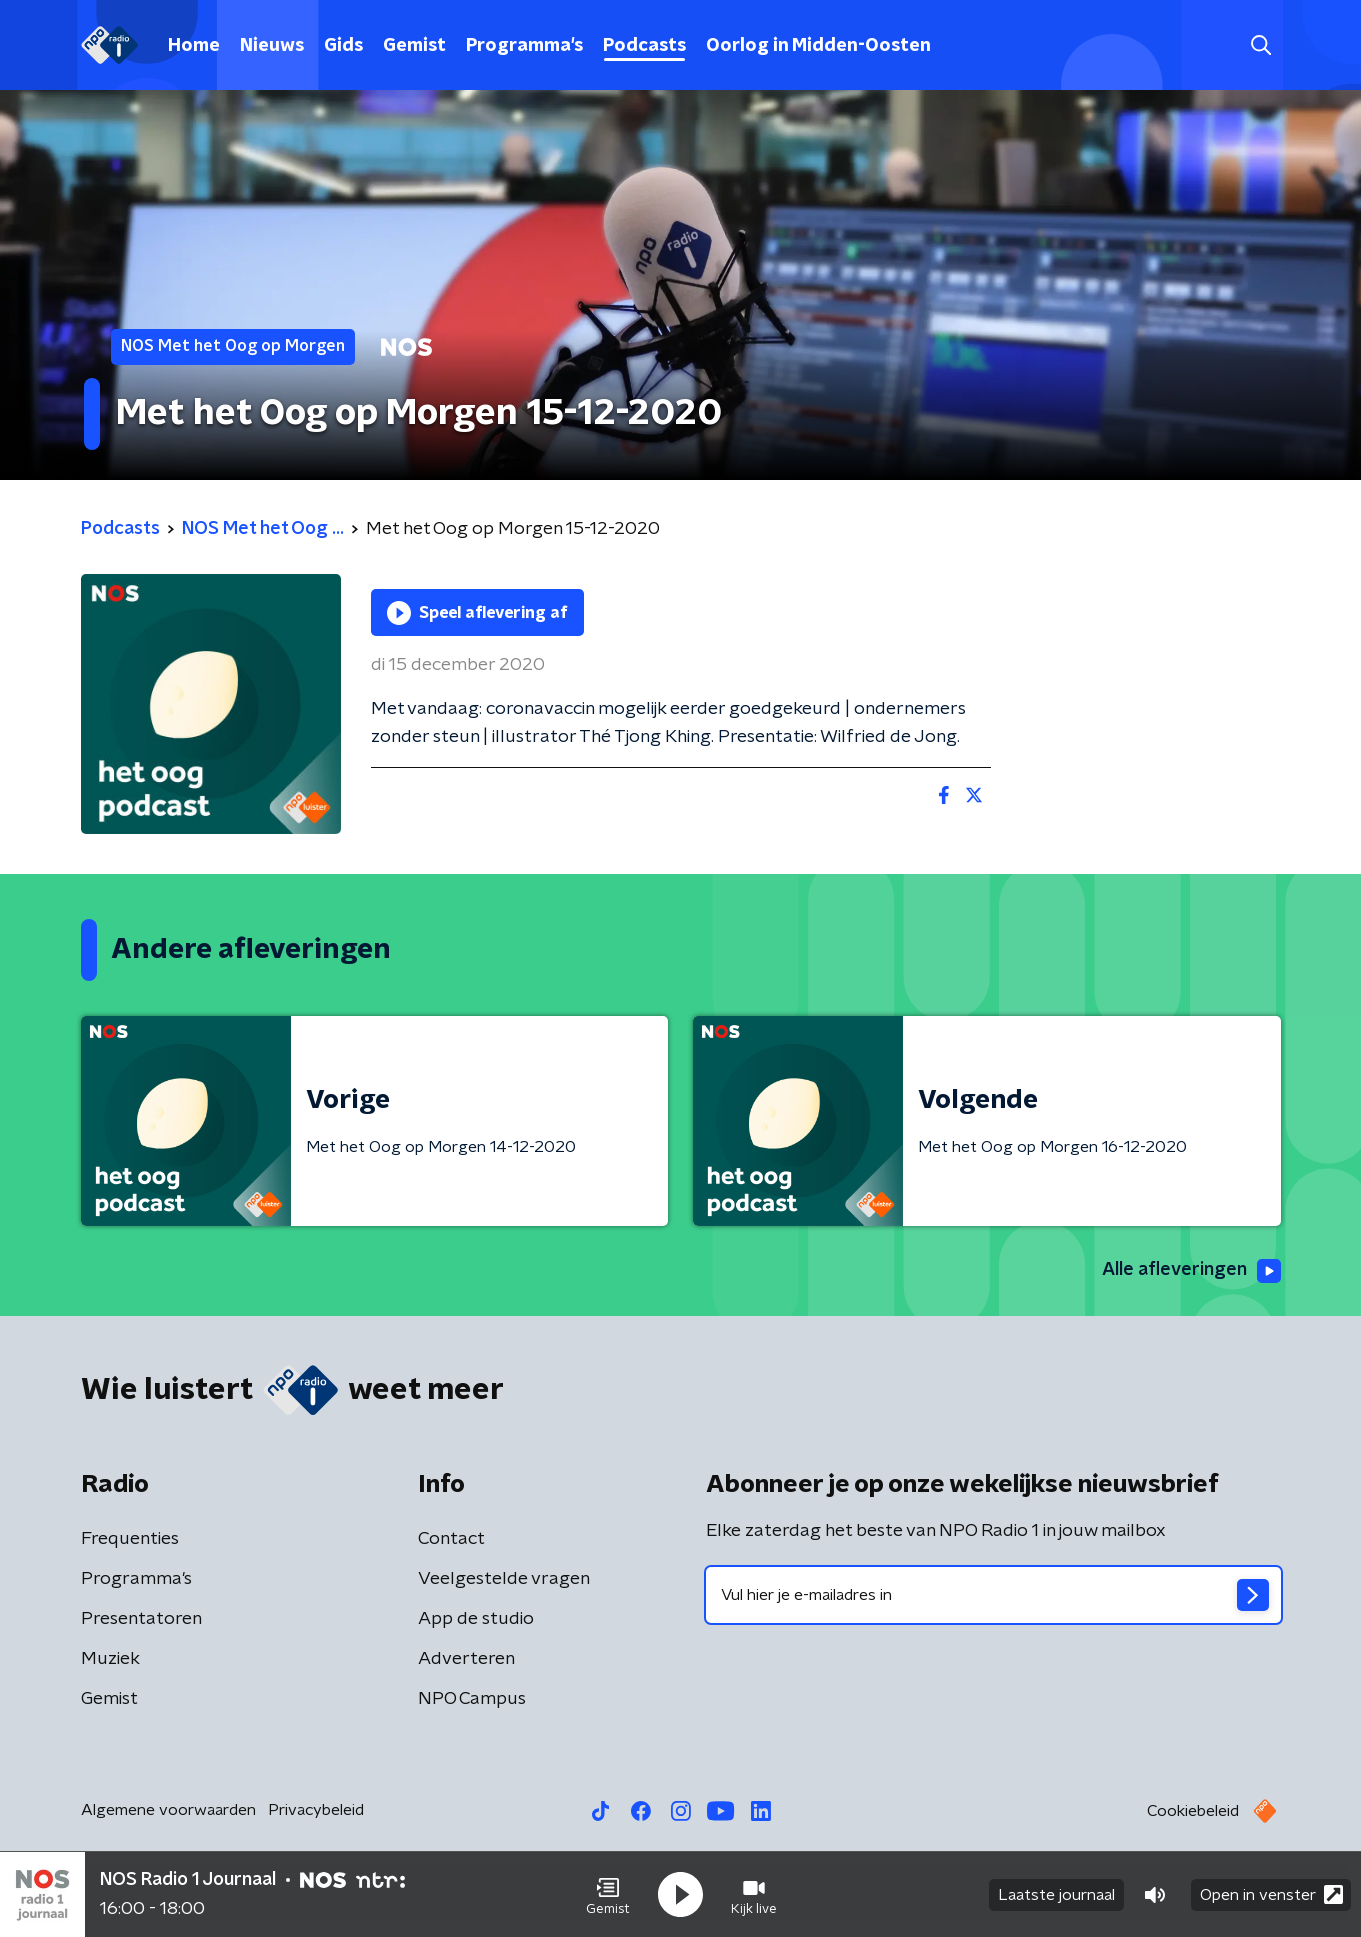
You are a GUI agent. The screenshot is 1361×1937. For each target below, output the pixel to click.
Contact (451, 1539)
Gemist (414, 46)
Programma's (524, 46)
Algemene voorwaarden (168, 1810)
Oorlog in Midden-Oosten (818, 46)
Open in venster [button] (1271, 1894)
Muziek (110, 1659)
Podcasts (644, 46)
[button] (608, 1895)
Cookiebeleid (1193, 1811)
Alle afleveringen (1191, 1271)
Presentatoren (141, 1619)
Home (194, 46)
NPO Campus (472, 1699)
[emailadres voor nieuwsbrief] (993, 1595)
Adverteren (466, 1659)
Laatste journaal (1056, 1895)
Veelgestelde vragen (504, 1579)
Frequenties (130, 1539)
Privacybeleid (316, 1810)
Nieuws (272, 46)
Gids (343, 46)
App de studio (476, 1619)
